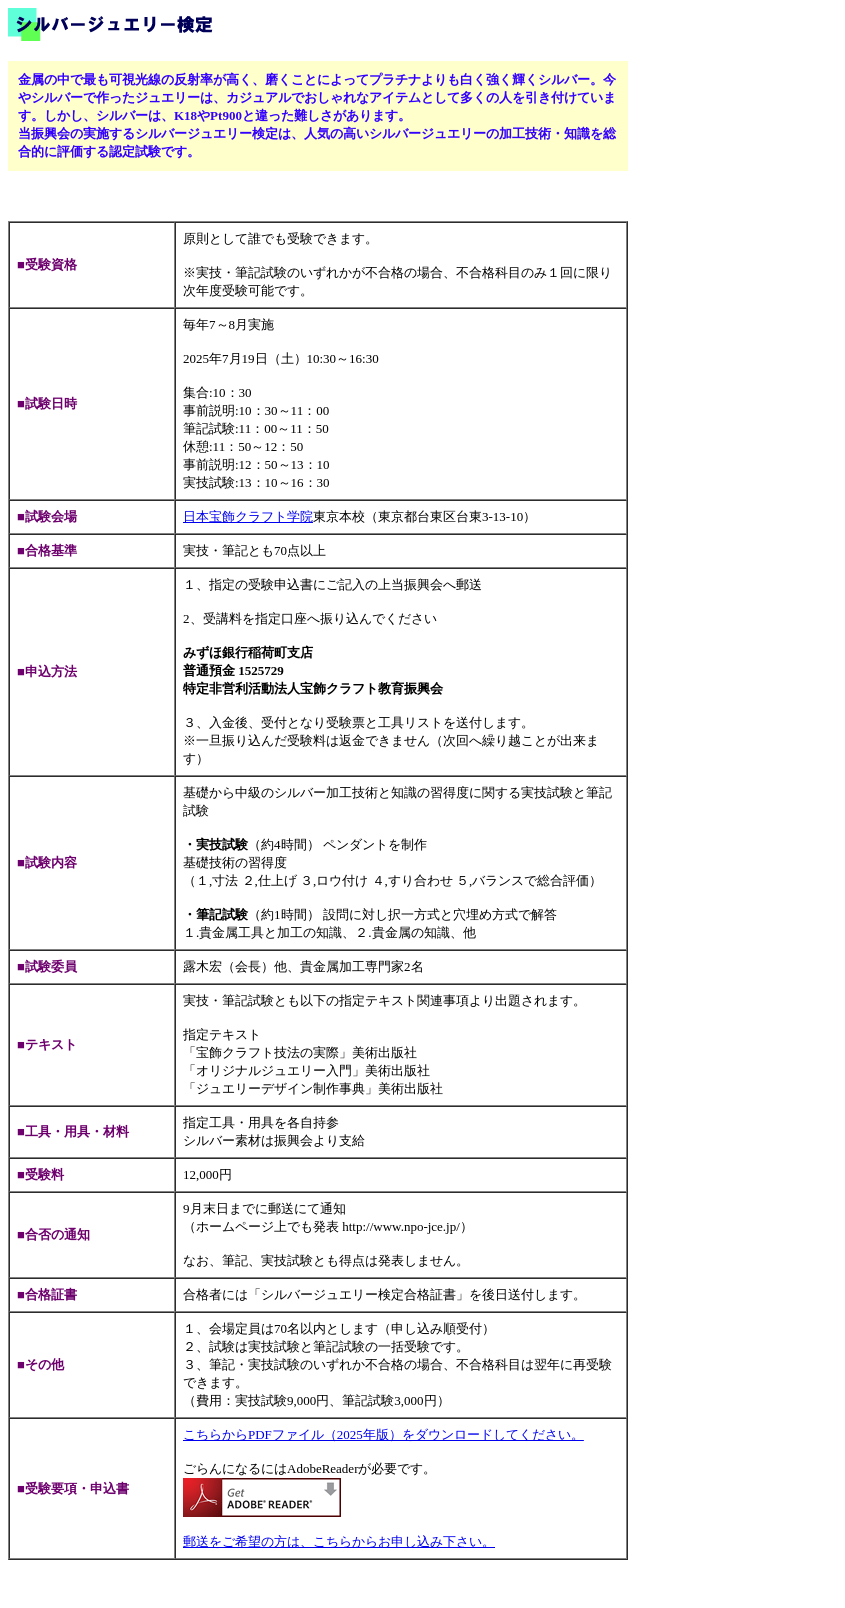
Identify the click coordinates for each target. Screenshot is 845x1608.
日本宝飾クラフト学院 (248, 516)
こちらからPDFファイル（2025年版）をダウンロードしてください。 (383, 1434)
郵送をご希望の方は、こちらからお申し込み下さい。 (339, 1541)
